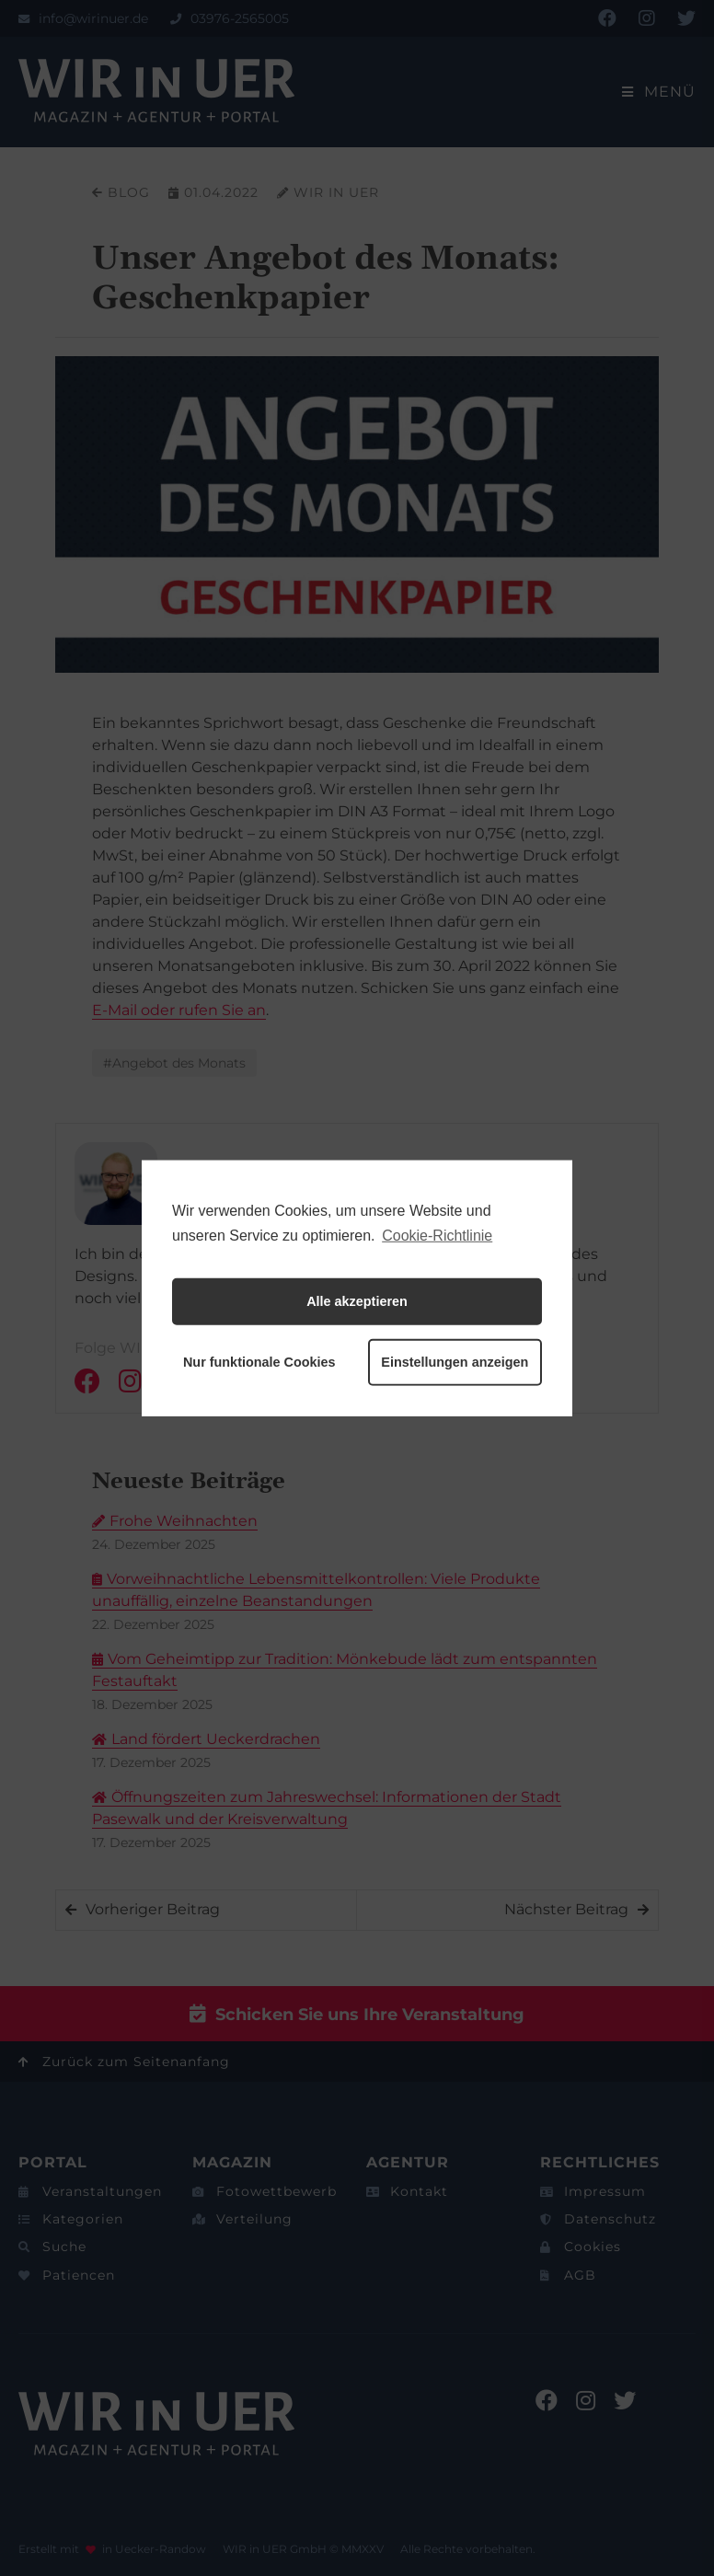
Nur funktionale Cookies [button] (259, 1362)
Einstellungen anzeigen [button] (454, 1362)
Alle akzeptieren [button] (357, 1301)
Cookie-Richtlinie (437, 1234)
